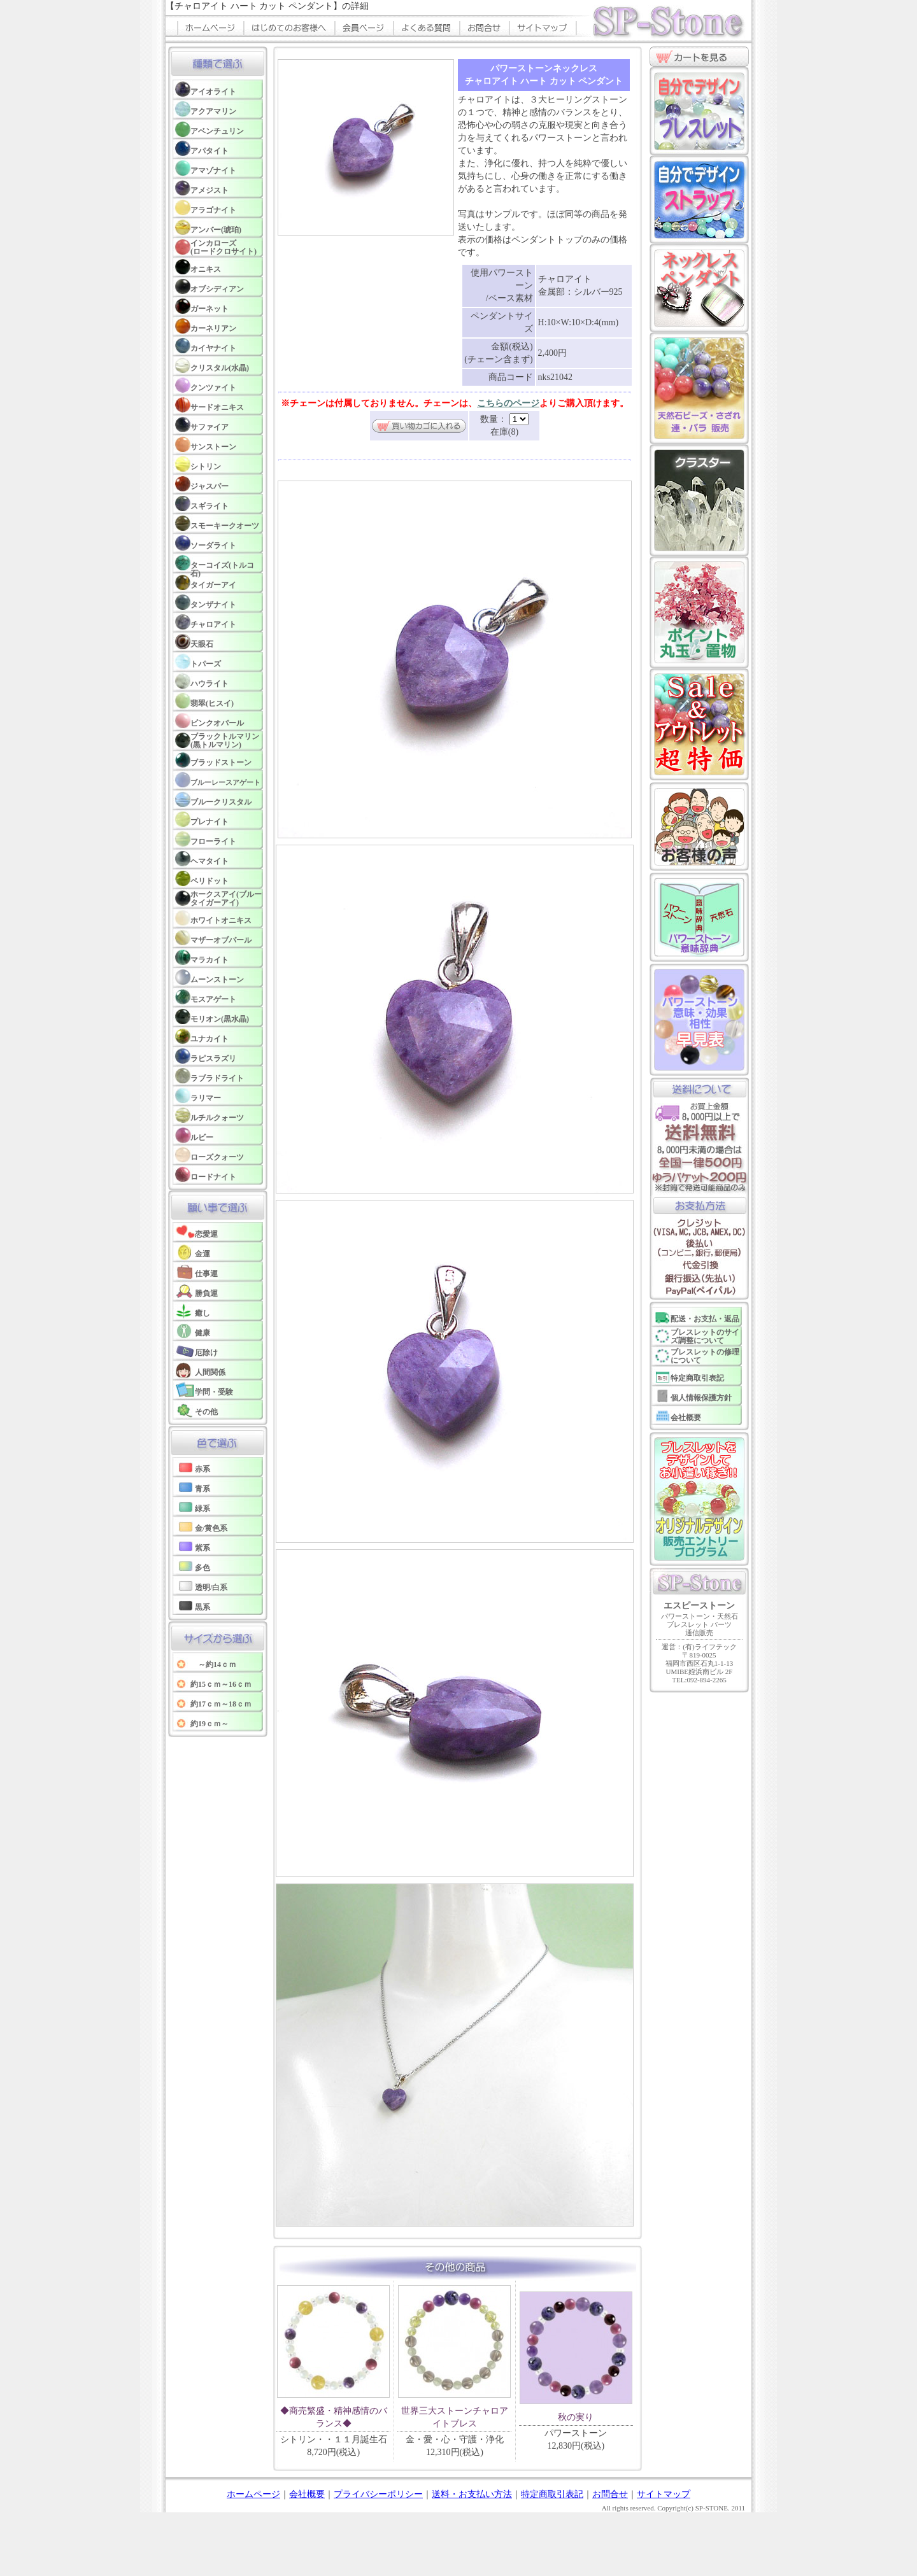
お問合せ (610, 2494)
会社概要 (307, 2494)
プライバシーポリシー (378, 2494)
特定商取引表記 (552, 2494)
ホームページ (253, 2494)
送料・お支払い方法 (472, 2494)
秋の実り (576, 2417)
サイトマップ (663, 2494)
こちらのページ (508, 403)
